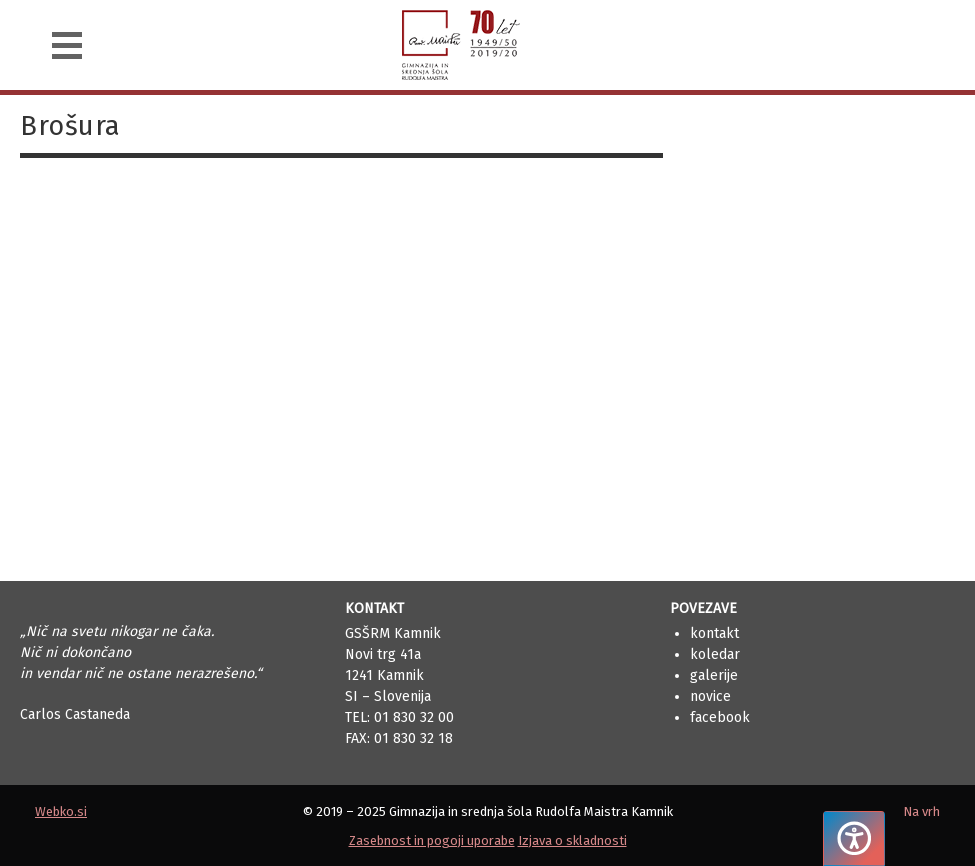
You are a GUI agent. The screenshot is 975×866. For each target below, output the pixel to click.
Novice (710, 696)
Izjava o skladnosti (572, 840)
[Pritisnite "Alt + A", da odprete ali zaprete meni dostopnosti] (854, 838)
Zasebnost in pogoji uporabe (432, 840)
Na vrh (921, 811)
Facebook (720, 717)
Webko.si (61, 811)
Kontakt (714, 633)
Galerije (714, 675)
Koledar (715, 654)
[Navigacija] (67, 45)
